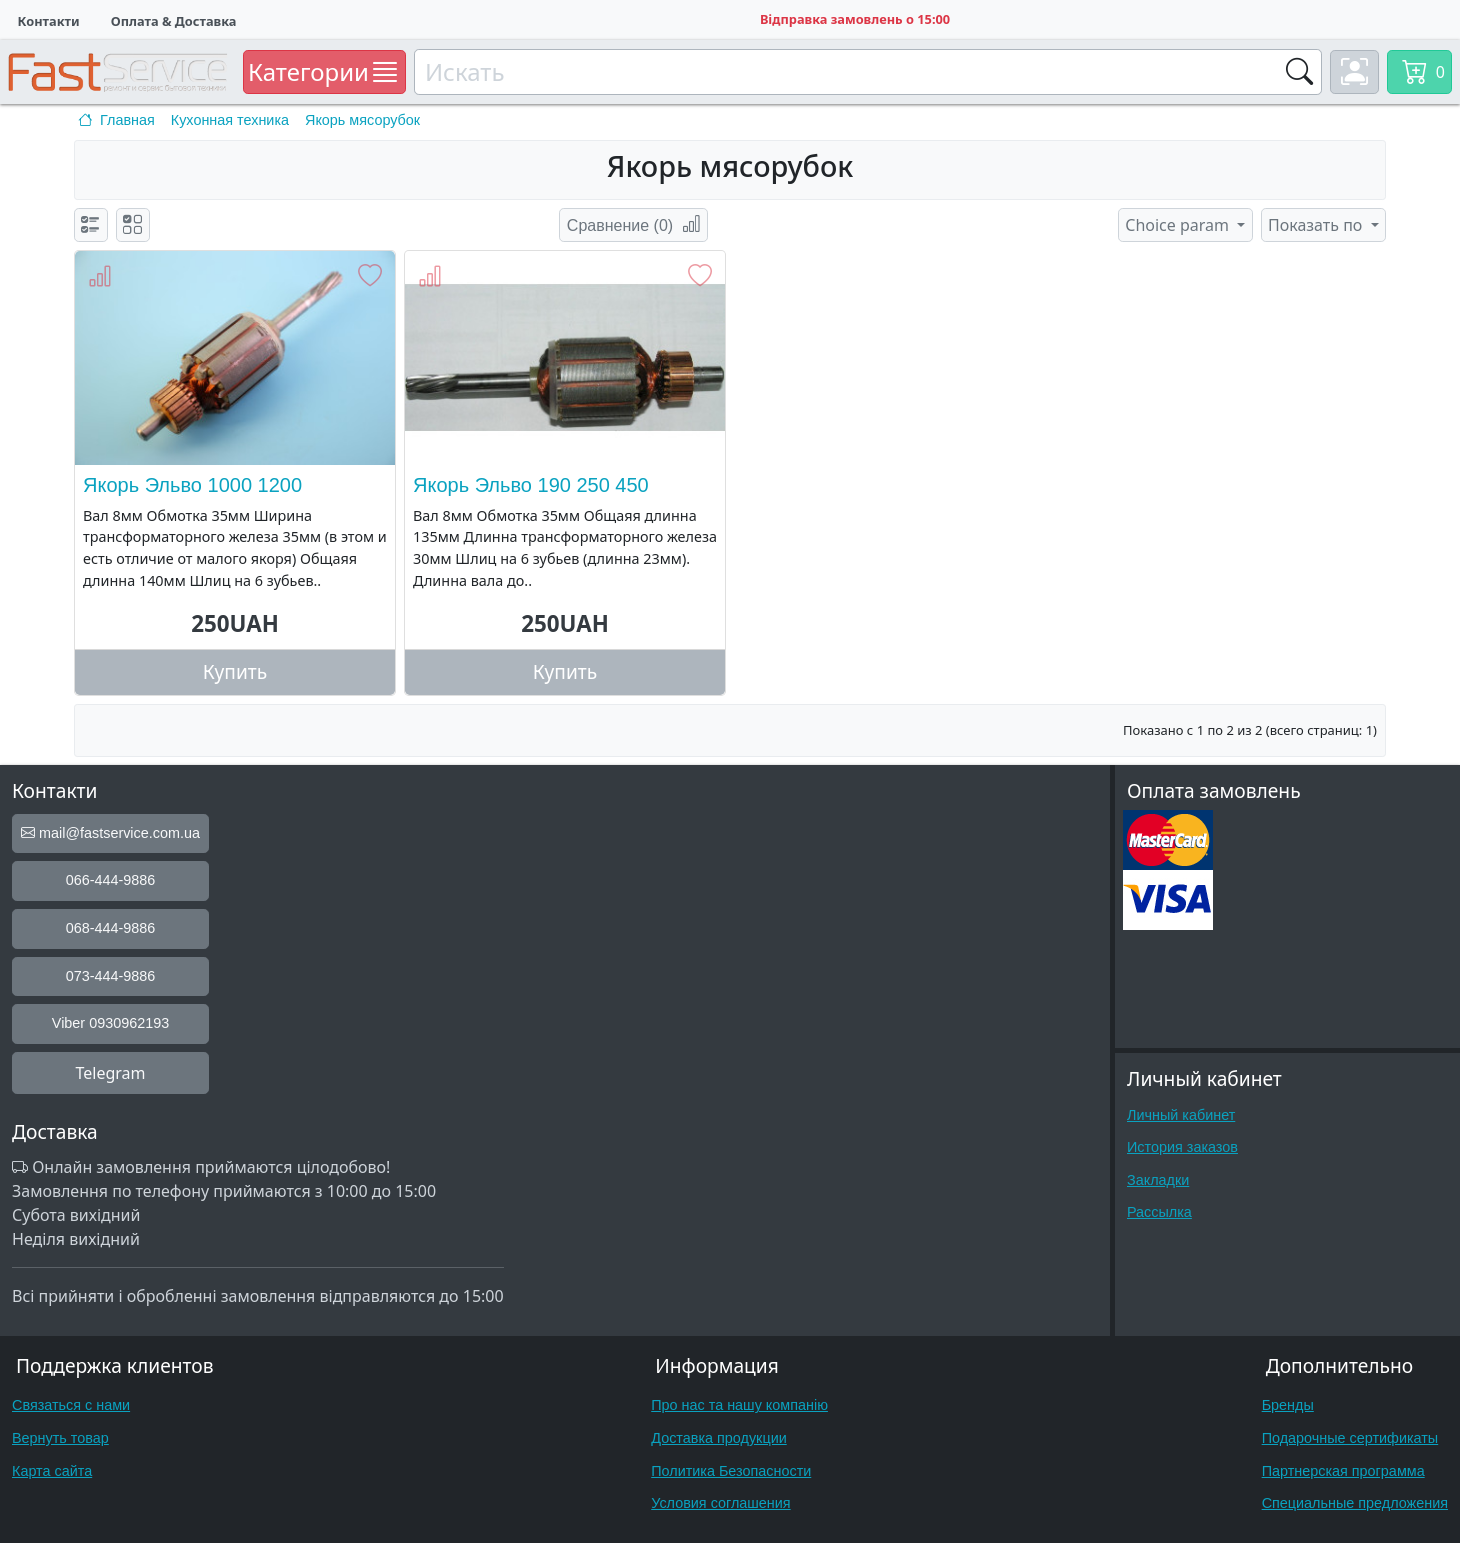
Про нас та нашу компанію (739, 1405)
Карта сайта (52, 1471)
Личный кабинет (1181, 1115)
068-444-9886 (111, 928)
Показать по (1317, 225)
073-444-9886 (111, 976)
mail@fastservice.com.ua (110, 833)
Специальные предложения (1355, 1503)
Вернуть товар (60, 1438)
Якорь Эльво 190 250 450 (531, 485)
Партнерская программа (1343, 1471)
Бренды (1288, 1405)
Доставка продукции (719, 1438)
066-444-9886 (111, 880)
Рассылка (1159, 1212)
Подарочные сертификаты (1350, 1438)
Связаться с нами (71, 1405)
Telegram (110, 1073)
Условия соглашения (720, 1503)
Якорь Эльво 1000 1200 (192, 485)
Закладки (1158, 1180)
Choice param (1179, 225)
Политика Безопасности (731, 1471)
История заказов (1182, 1147)
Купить (235, 671)
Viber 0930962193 (110, 1023)
